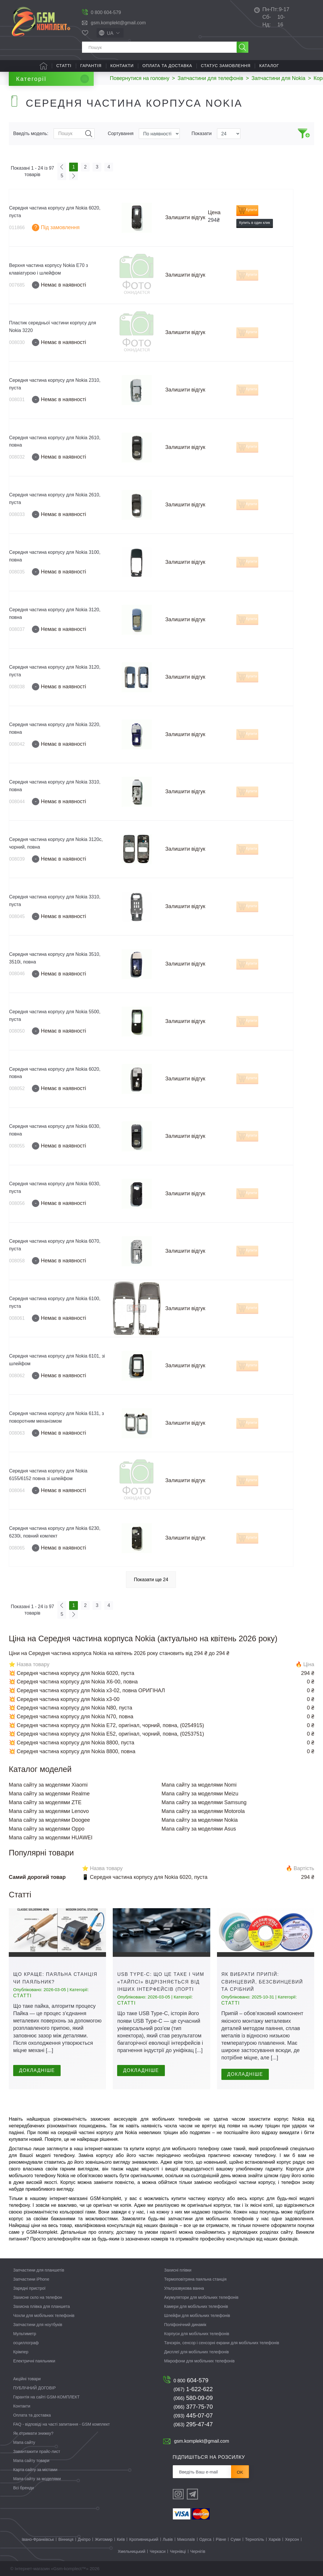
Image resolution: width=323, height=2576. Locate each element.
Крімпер (20, 2351)
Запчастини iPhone (31, 2279)
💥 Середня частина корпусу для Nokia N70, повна (71, 1716)
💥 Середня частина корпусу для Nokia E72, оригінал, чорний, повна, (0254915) (106, 1725)
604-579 (191, 2380)
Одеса (205, 2539)
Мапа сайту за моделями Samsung (204, 1802)
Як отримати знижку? (33, 2433)
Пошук (89, 133)
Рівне (221, 2539)
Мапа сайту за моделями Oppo (46, 1829)
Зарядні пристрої (29, 2288)
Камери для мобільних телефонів (196, 2306)
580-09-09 (193, 2398)
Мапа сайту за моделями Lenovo (49, 1811)
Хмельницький (131, 2551)
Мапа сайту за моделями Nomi (199, 1785)
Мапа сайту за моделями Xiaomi (48, 1785)
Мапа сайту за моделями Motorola (203, 1811)
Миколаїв (186, 2539)
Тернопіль (254, 2539)
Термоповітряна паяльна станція (195, 2279)
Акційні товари (27, 2378)
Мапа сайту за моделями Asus (199, 1829)
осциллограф (26, 2342)
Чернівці (178, 2551)
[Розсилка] (202, 2471)
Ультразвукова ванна (184, 2288)
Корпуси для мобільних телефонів (196, 2333)
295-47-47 (193, 2424)
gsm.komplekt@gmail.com (118, 22)
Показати (202, 133)
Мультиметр (24, 2333)
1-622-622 (193, 2389)
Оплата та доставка (167, 65)
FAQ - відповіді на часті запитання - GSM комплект (61, 2424)
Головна (43, 65)
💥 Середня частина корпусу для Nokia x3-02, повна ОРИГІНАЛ (87, 1690)
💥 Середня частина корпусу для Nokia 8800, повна (72, 1751)
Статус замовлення (225, 65)
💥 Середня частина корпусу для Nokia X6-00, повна (73, 1682)
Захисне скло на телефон (37, 2297)
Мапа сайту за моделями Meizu (200, 1794)
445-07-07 (193, 2415)
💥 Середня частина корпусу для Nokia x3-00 (64, 1699)
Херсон (292, 2539)
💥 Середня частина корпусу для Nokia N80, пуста (70, 1708)
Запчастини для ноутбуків (37, 2324)
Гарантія (91, 65)
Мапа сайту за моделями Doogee (49, 1820)
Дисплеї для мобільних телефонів (196, 2351)
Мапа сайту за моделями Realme (49, 1794)
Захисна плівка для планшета (41, 2306)
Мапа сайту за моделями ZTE (45, 1802)
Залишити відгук (185, 217)
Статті (63, 65)
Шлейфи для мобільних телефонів (197, 2315)
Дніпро (84, 2539)
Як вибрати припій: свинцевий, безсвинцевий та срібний (262, 1982)
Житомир (103, 2539)
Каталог (269, 65)
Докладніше (37, 2070)
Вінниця (65, 2539)
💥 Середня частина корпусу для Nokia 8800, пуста (71, 1743)
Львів (168, 2539)
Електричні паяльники (34, 2361)
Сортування (121, 133)
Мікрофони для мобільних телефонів (199, 2361)
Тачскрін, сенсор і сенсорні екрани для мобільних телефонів (221, 2342)
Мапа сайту (24, 2442)
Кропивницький (143, 2539)
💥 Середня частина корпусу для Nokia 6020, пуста (71, 1673)
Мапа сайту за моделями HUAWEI (51, 1838)
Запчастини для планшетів (38, 2270)
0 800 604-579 (106, 12)
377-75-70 (193, 2406)
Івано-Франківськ (38, 2539)
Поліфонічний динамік (185, 2324)
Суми (235, 2539)
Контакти (122, 65)
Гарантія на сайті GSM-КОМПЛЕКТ (46, 2397)
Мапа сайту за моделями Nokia (200, 1820)
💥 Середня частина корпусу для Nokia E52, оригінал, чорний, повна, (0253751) (106, 1734)
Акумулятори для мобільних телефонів (201, 2297)
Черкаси (157, 2551)
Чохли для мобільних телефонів (43, 2315)
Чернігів (197, 2551)
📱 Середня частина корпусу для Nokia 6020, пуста (145, 1877)
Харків (275, 2539)
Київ (121, 2539)
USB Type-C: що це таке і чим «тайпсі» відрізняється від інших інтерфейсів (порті (160, 1982)
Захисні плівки (178, 2270)
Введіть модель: (30, 133)
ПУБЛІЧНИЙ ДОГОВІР (34, 2388)
